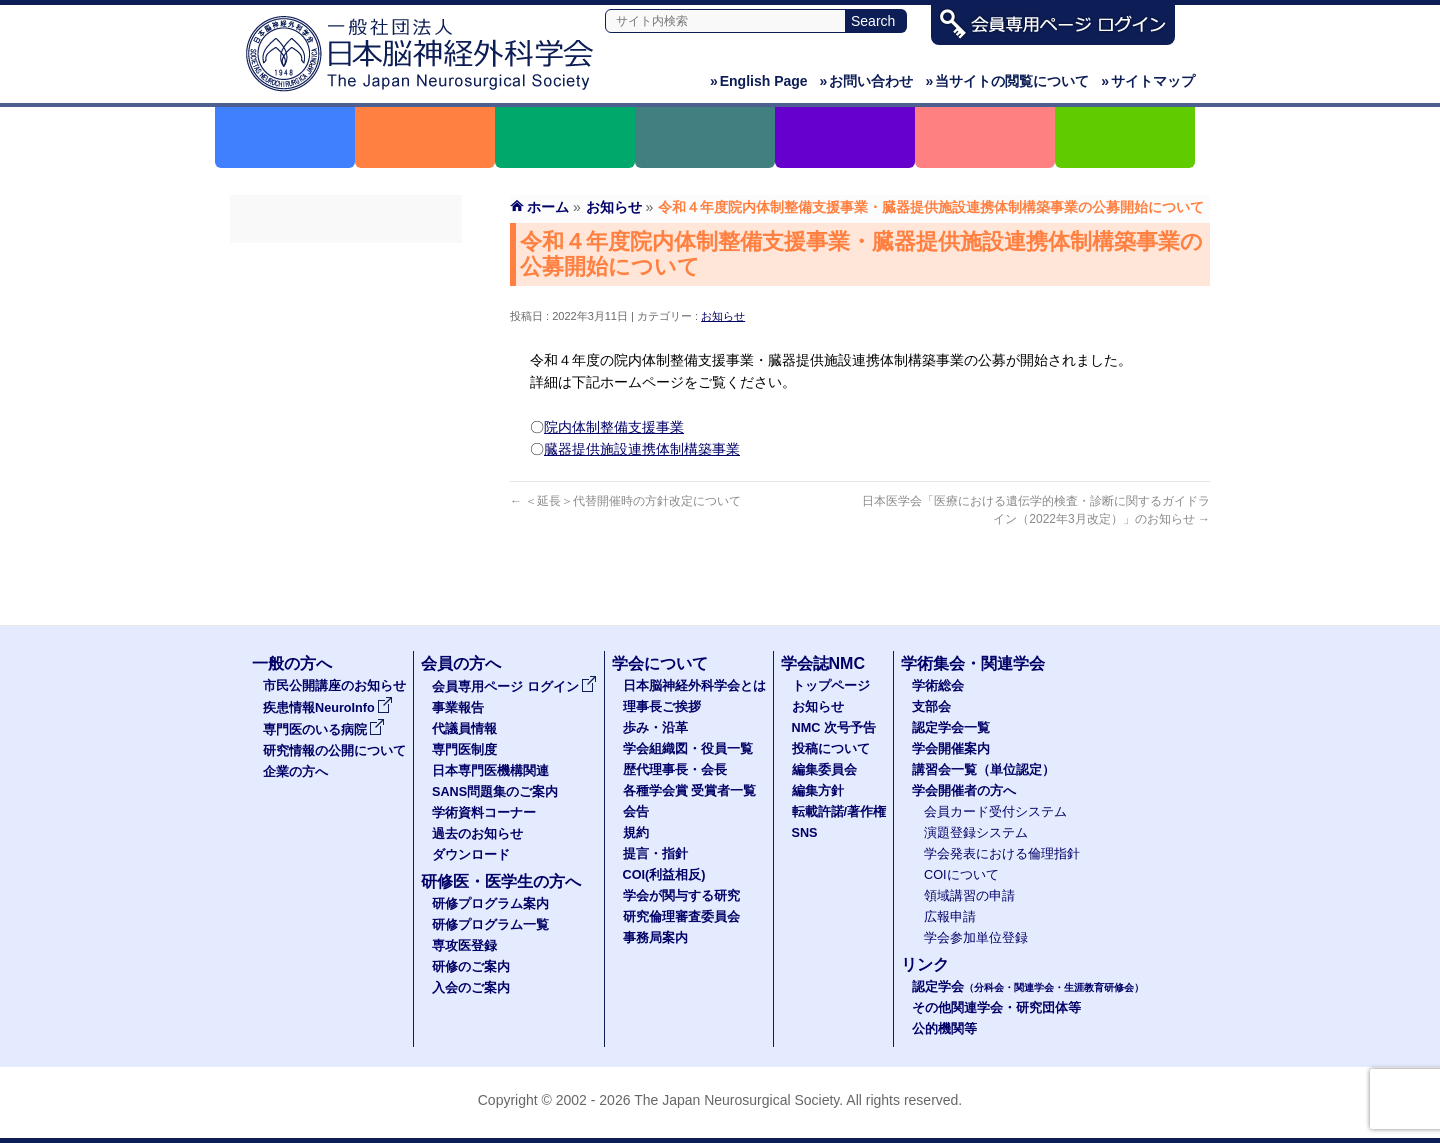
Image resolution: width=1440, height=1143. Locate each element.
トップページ (831, 686)
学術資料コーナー (346, 477)
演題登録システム (976, 833)
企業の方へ (295, 772)
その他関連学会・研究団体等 (996, 1008)
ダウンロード (346, 549)
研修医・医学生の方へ (501, 881)
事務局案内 (655, 938)
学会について (660, 663)
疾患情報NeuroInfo (328, 708)
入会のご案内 (471, 988)
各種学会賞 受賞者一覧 (690, 791)
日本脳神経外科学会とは (694, 686)
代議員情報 (464, 729)
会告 (636, 812)
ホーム (548, 207)
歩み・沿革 (655, 728)
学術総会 (938, 686)
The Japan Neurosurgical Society (736, 1100)
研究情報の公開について (334, 751)
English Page (759, 81)
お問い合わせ (867, 81)
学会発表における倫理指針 (1002, 854)
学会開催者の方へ (964, 791)
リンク (925, 964)
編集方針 (818, 791)
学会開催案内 (951, 749)
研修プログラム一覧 (490, 925)
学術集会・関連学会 (973, 663)
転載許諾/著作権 (839, 812)
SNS (805, 833)
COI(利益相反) (664, 875)
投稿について (831, 749)
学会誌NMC (823, 663)
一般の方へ (292, 663)
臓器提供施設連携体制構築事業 (642, 449)
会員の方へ (461, 663)
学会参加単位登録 (976, 938)
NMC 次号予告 (834, 728)
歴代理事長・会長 (675, 770)
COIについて (961, 875)
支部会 (931, 707)
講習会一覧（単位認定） (983, 770)
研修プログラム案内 (490, 904)
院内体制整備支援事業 (614, 427)
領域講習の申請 (969, 896)
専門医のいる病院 (324, 730)
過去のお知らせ (346, 513)
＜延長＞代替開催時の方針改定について (625, 501)
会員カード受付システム (995, 812)
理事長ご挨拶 (662, 707)
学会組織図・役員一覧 (688, 749)
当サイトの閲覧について (1007, 81)
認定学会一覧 (951, 728)
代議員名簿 (346, 333)
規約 (636, 833)
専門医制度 (346, 369)
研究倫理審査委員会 (681, 917)
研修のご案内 (471, 967)
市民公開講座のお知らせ (334, 686)
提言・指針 (655, 854)
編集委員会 (824, 770)
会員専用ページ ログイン (346, 261)
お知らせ (723, 316)
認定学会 (1028, 987)
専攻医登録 (464, 946)
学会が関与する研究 (681, 896)
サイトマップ (1148, 81)
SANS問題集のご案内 (346, 441)
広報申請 (950, 917)
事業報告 (346, 297)
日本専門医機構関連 (346, 405)
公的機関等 (944, 1029)
